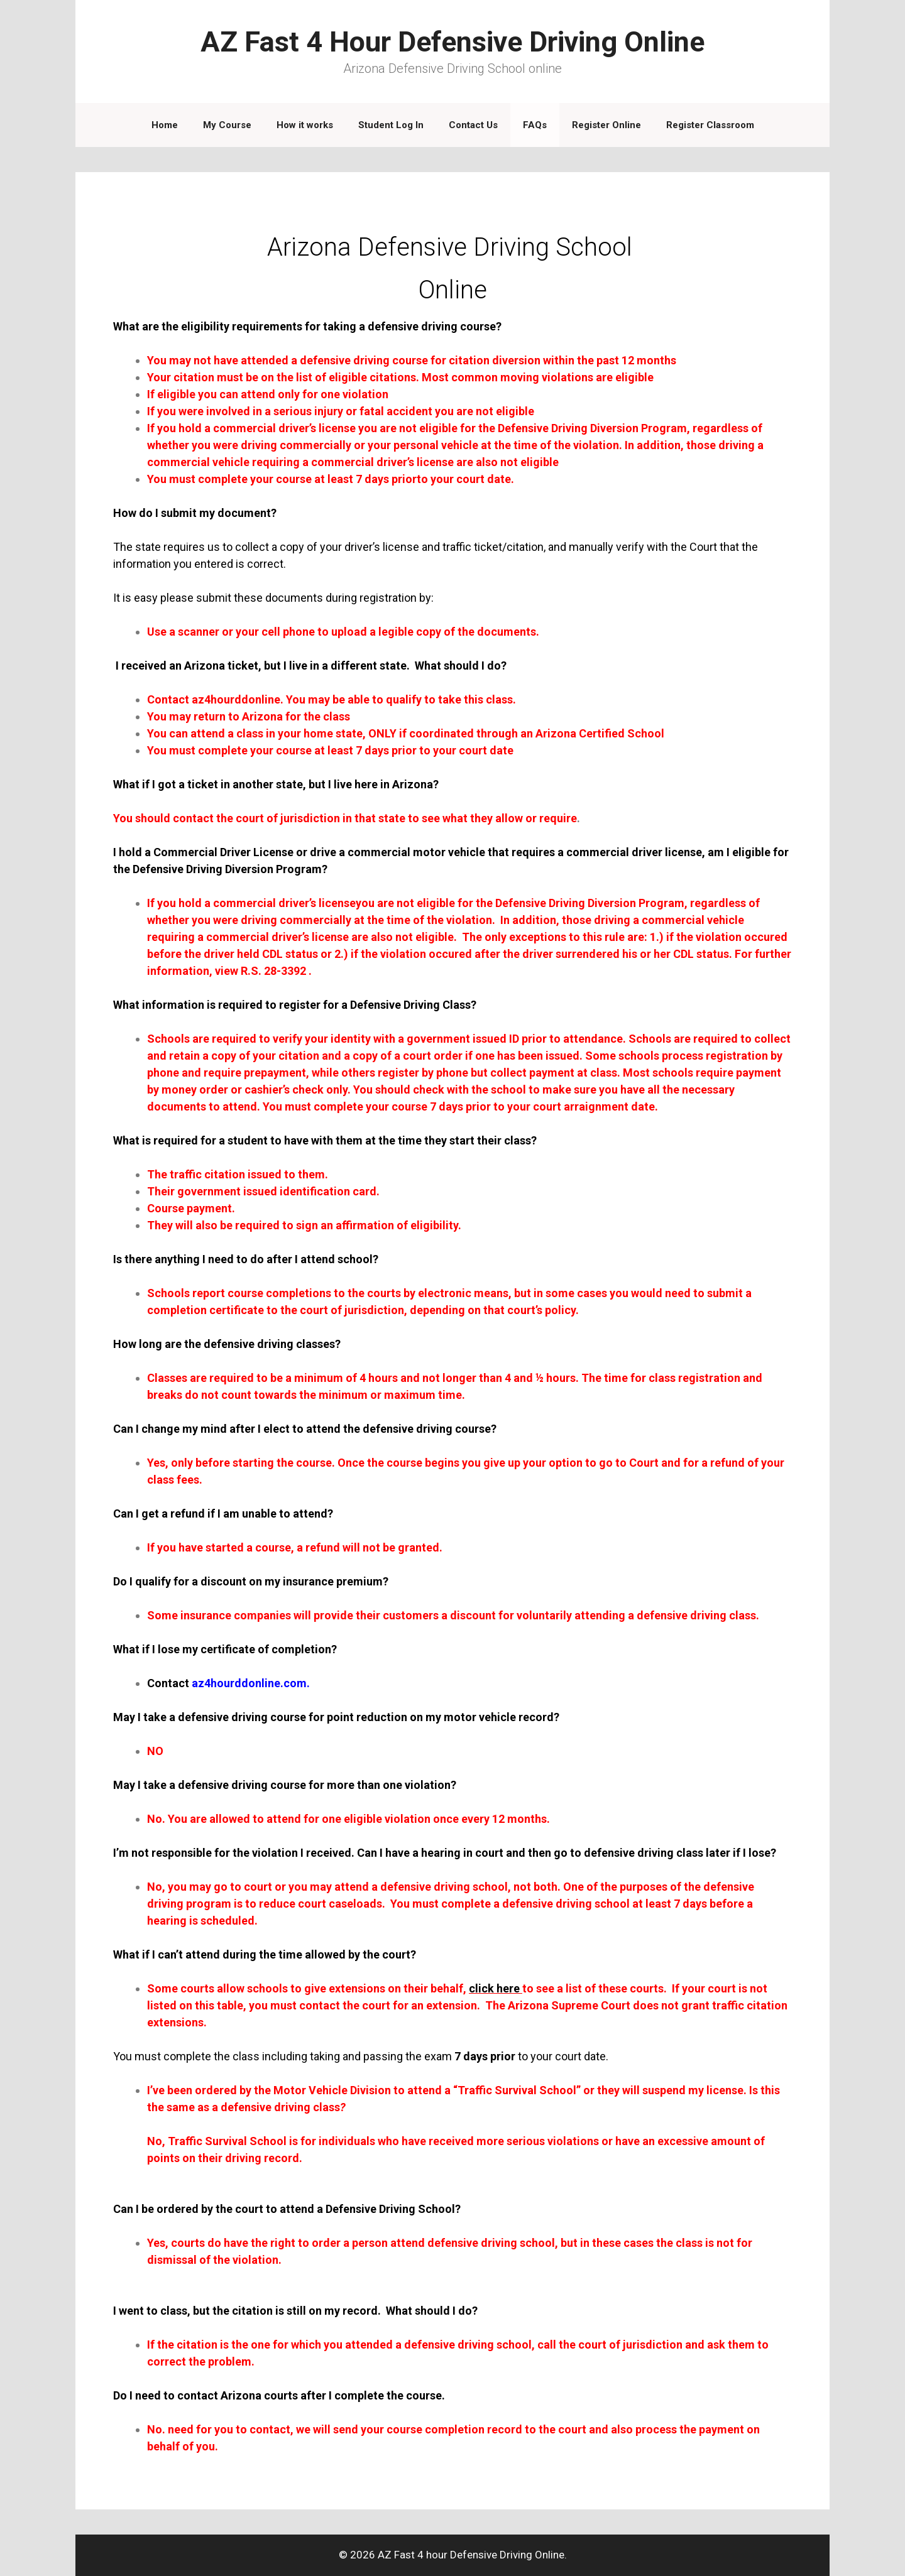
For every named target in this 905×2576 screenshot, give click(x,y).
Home (164, 125)
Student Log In (391, 125)
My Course (227, 125)
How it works (305, 125)
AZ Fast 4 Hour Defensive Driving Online (452, 41)
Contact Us (473, 125)
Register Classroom (710, 125)
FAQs (535, 125)
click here (494, 1988)
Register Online (606, 125)
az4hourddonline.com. (251, 1683)
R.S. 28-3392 (273, 970)
